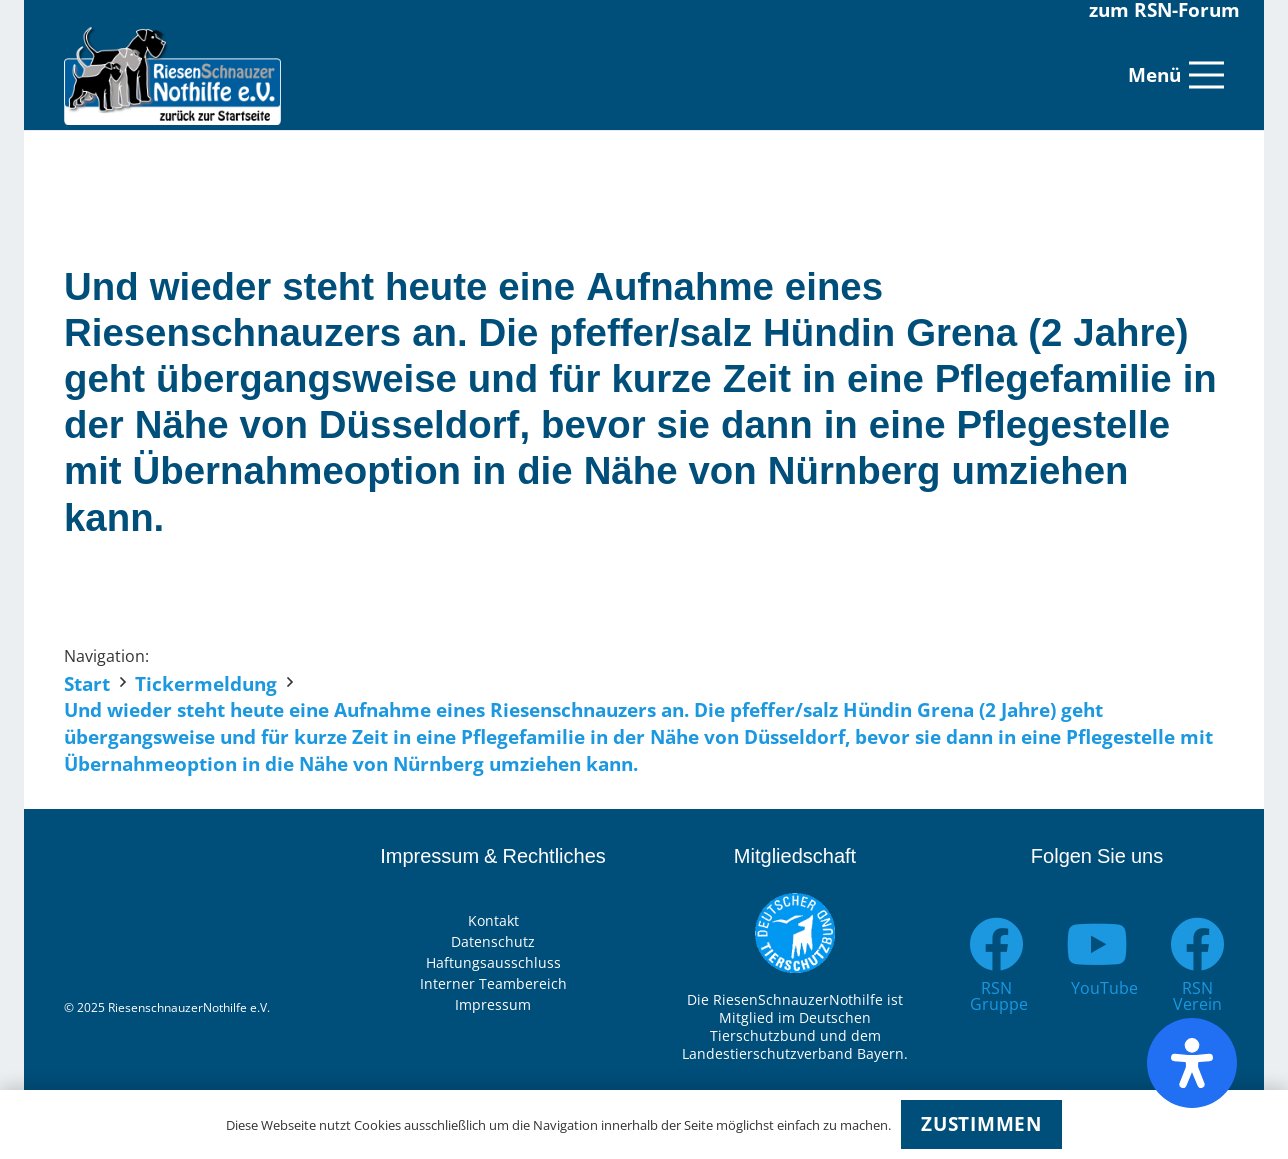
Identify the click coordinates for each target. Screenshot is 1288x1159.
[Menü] (1176, 75)
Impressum (493, 1004)
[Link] (172, 75)
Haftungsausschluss (493, 962)
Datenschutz (493, 941)
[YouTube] (1097, 944)
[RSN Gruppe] (996, 944)
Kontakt (493, 920)
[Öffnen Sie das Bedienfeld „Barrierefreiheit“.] (1192, 1063)
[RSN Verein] (1197, 944)
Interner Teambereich (493, 983)
